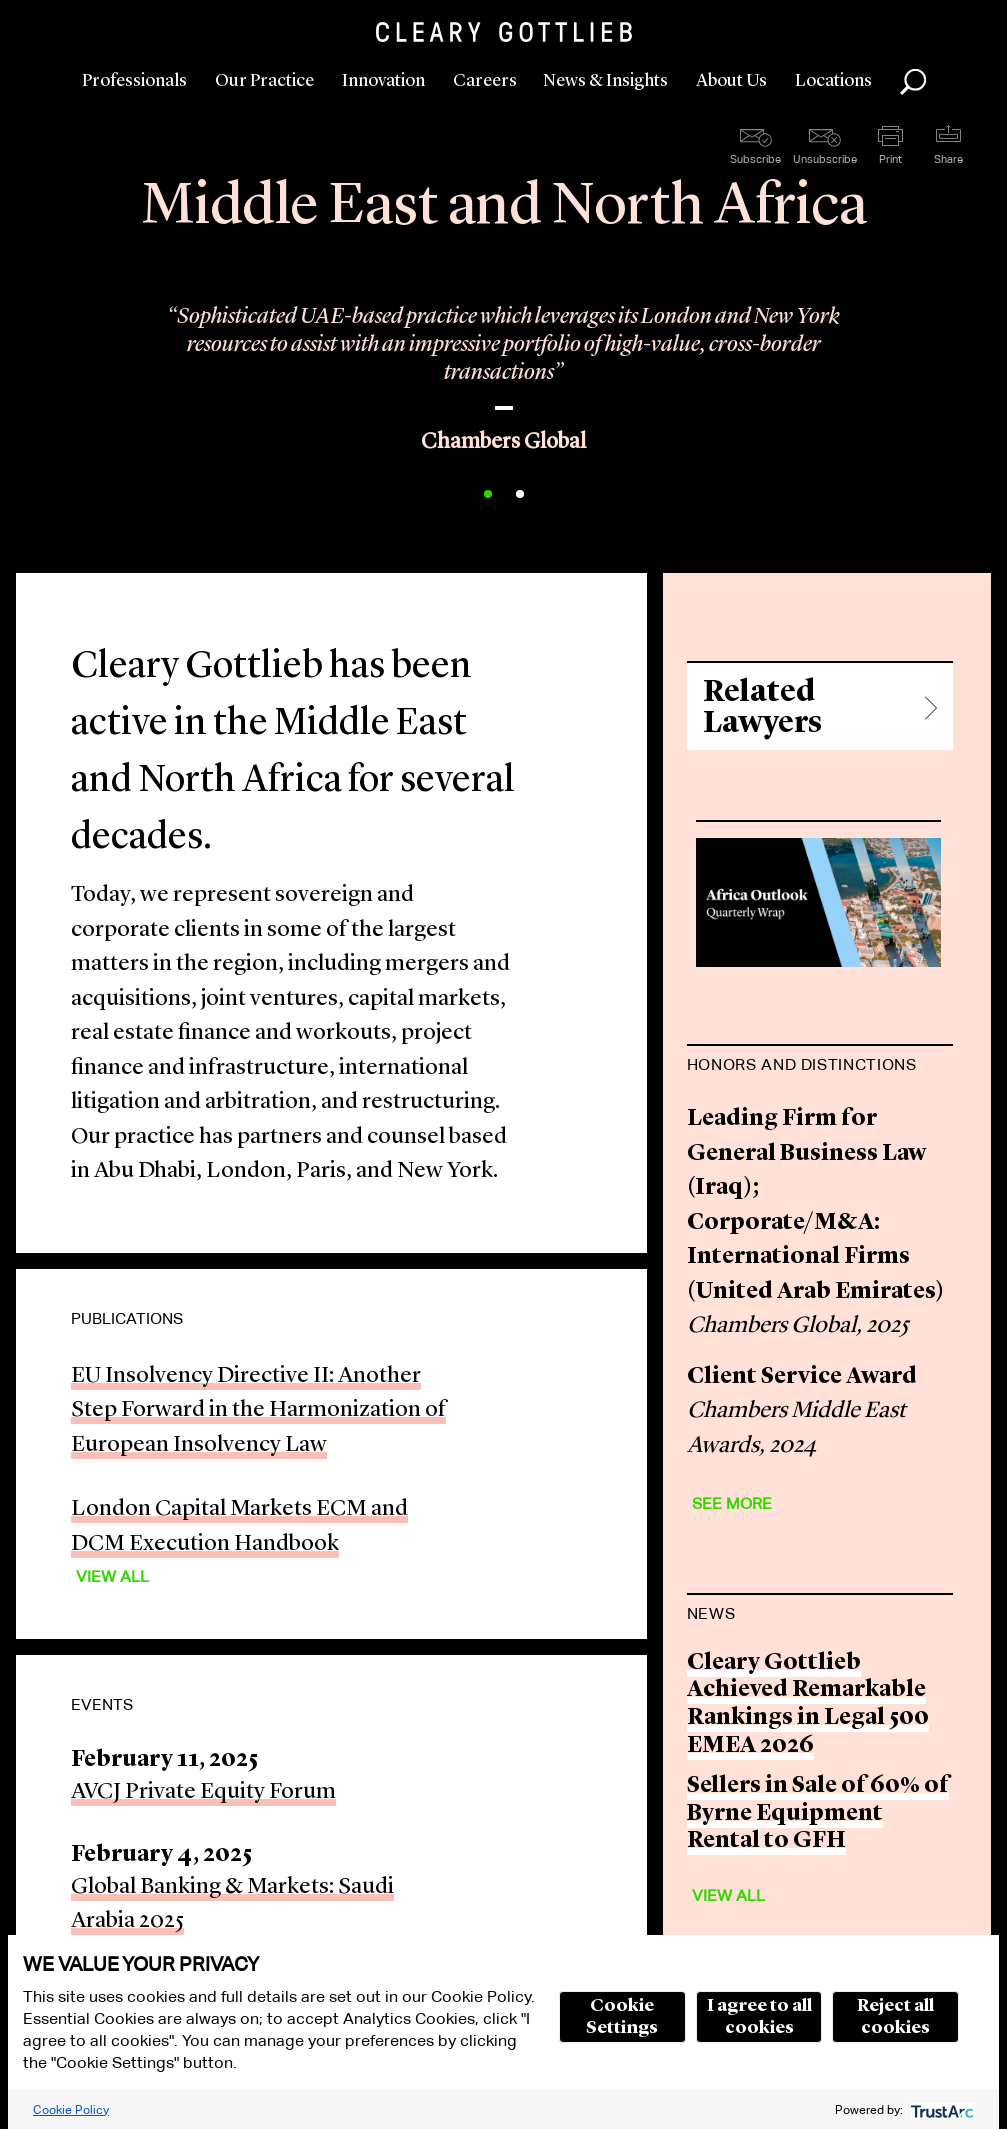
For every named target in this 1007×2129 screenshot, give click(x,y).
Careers (485, 81)
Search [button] (913, 82)
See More (732, 1503)
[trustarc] (940, 2109)
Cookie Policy (71, 2109)
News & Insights (605, 81)
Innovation (383, 81)
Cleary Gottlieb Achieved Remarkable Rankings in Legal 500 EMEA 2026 (808, 1705)
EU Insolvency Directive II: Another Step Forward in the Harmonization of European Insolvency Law (258, 1411)
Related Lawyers (762, 708)
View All (112, 1576)
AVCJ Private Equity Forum (203, 1792)
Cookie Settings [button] (622, 2017)
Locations (833, 81)
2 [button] (520, 494)
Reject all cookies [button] (895, 2017)
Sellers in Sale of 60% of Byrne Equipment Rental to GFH (818, 1814)
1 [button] (488, 494)
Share (948, 159)
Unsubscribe (825, 159)
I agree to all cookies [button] (759, 2017)
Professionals (134, 81)
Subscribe (755, 159)
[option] (503, 362)
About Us (731, 81)
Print (890, 159)
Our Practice (264, 81)
